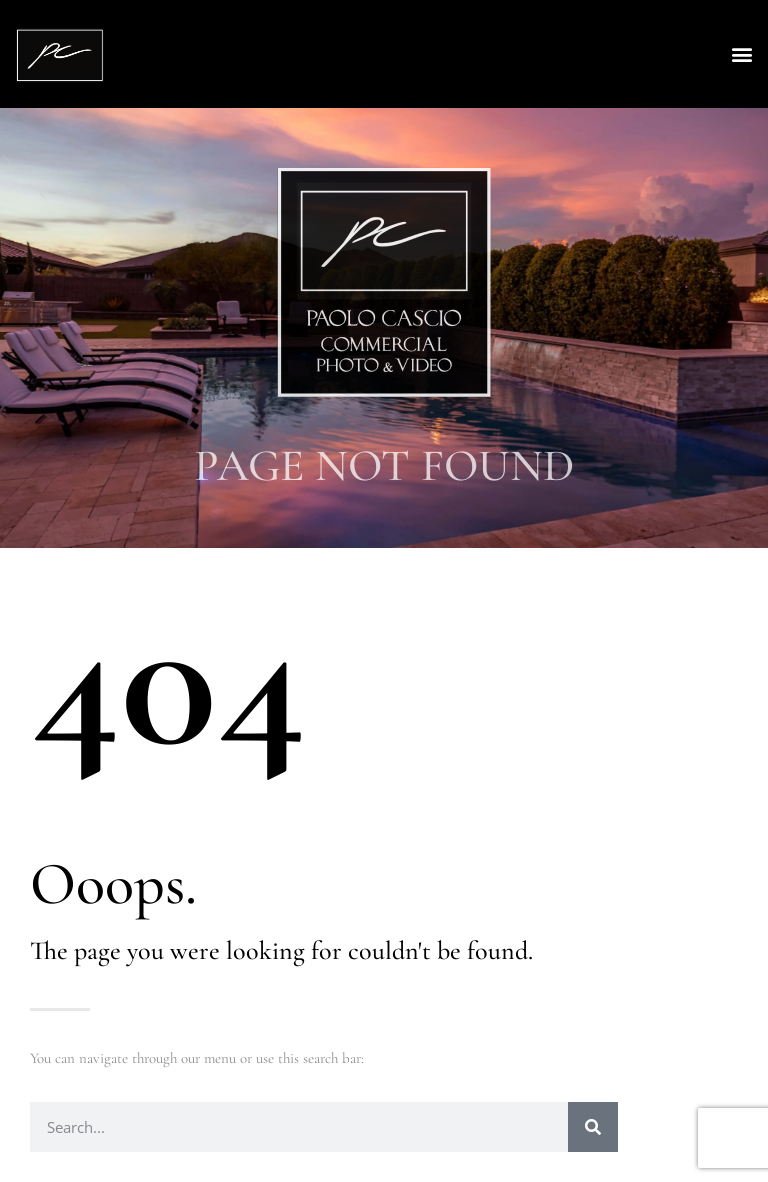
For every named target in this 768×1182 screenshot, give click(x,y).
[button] (741, 54)
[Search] (593, 1127)
